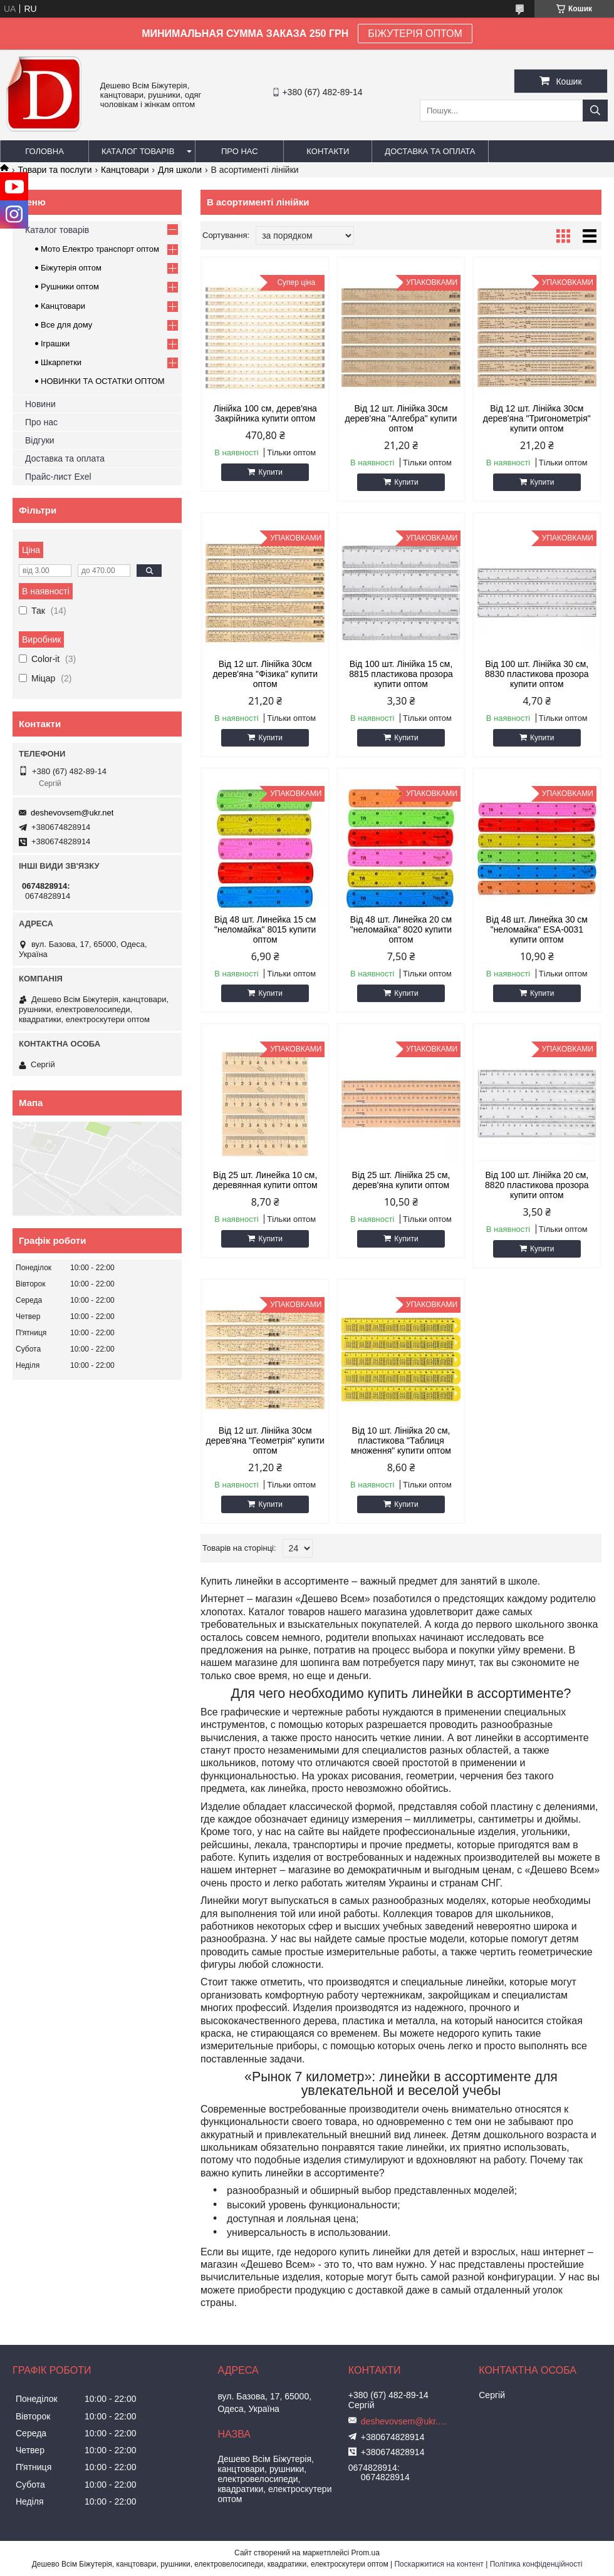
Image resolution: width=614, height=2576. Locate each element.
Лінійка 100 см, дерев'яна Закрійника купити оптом (264, 413)
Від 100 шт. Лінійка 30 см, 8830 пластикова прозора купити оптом (536, 674)
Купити (270, 472)
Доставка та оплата (430, 151)
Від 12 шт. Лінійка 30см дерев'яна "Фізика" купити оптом (265, 674)
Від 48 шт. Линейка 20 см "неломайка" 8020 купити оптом (401, 929)
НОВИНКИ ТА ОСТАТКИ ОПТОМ (103, 381)
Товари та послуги (54, 170)
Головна (44, 151)
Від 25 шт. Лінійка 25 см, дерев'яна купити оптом (401, 1180)
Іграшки (55, 343)
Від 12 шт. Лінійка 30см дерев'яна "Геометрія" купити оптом (265, 1440)
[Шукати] (595, 111)
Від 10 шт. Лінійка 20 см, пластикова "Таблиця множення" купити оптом (401, 1440)
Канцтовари (124, 170)
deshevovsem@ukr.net (72, 812)
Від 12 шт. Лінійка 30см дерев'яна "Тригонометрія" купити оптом (537, 418)
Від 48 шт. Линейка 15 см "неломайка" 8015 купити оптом (265, 929)
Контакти (327, 151)
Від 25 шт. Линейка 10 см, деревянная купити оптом (265, 1180)
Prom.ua (365, 2552)
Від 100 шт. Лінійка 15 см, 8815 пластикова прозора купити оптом (400, 674)
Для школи (180, 170)
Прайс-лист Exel (58, 477)
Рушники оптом (70, 286)
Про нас (239, 151)
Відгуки (40, 440)
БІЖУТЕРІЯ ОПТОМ (415, 33)
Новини (40, 404)
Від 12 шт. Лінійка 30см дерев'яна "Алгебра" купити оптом (401, 418)
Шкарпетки (61, 362)
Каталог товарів (137, 151)
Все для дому (66, 324)
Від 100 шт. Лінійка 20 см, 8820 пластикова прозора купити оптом (536, 1185)
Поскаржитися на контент (438, 2564)
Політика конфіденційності (536, 2564)
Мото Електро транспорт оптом (100, 249)
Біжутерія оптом (71, 267)
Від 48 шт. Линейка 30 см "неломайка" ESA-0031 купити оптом (537, 929)
